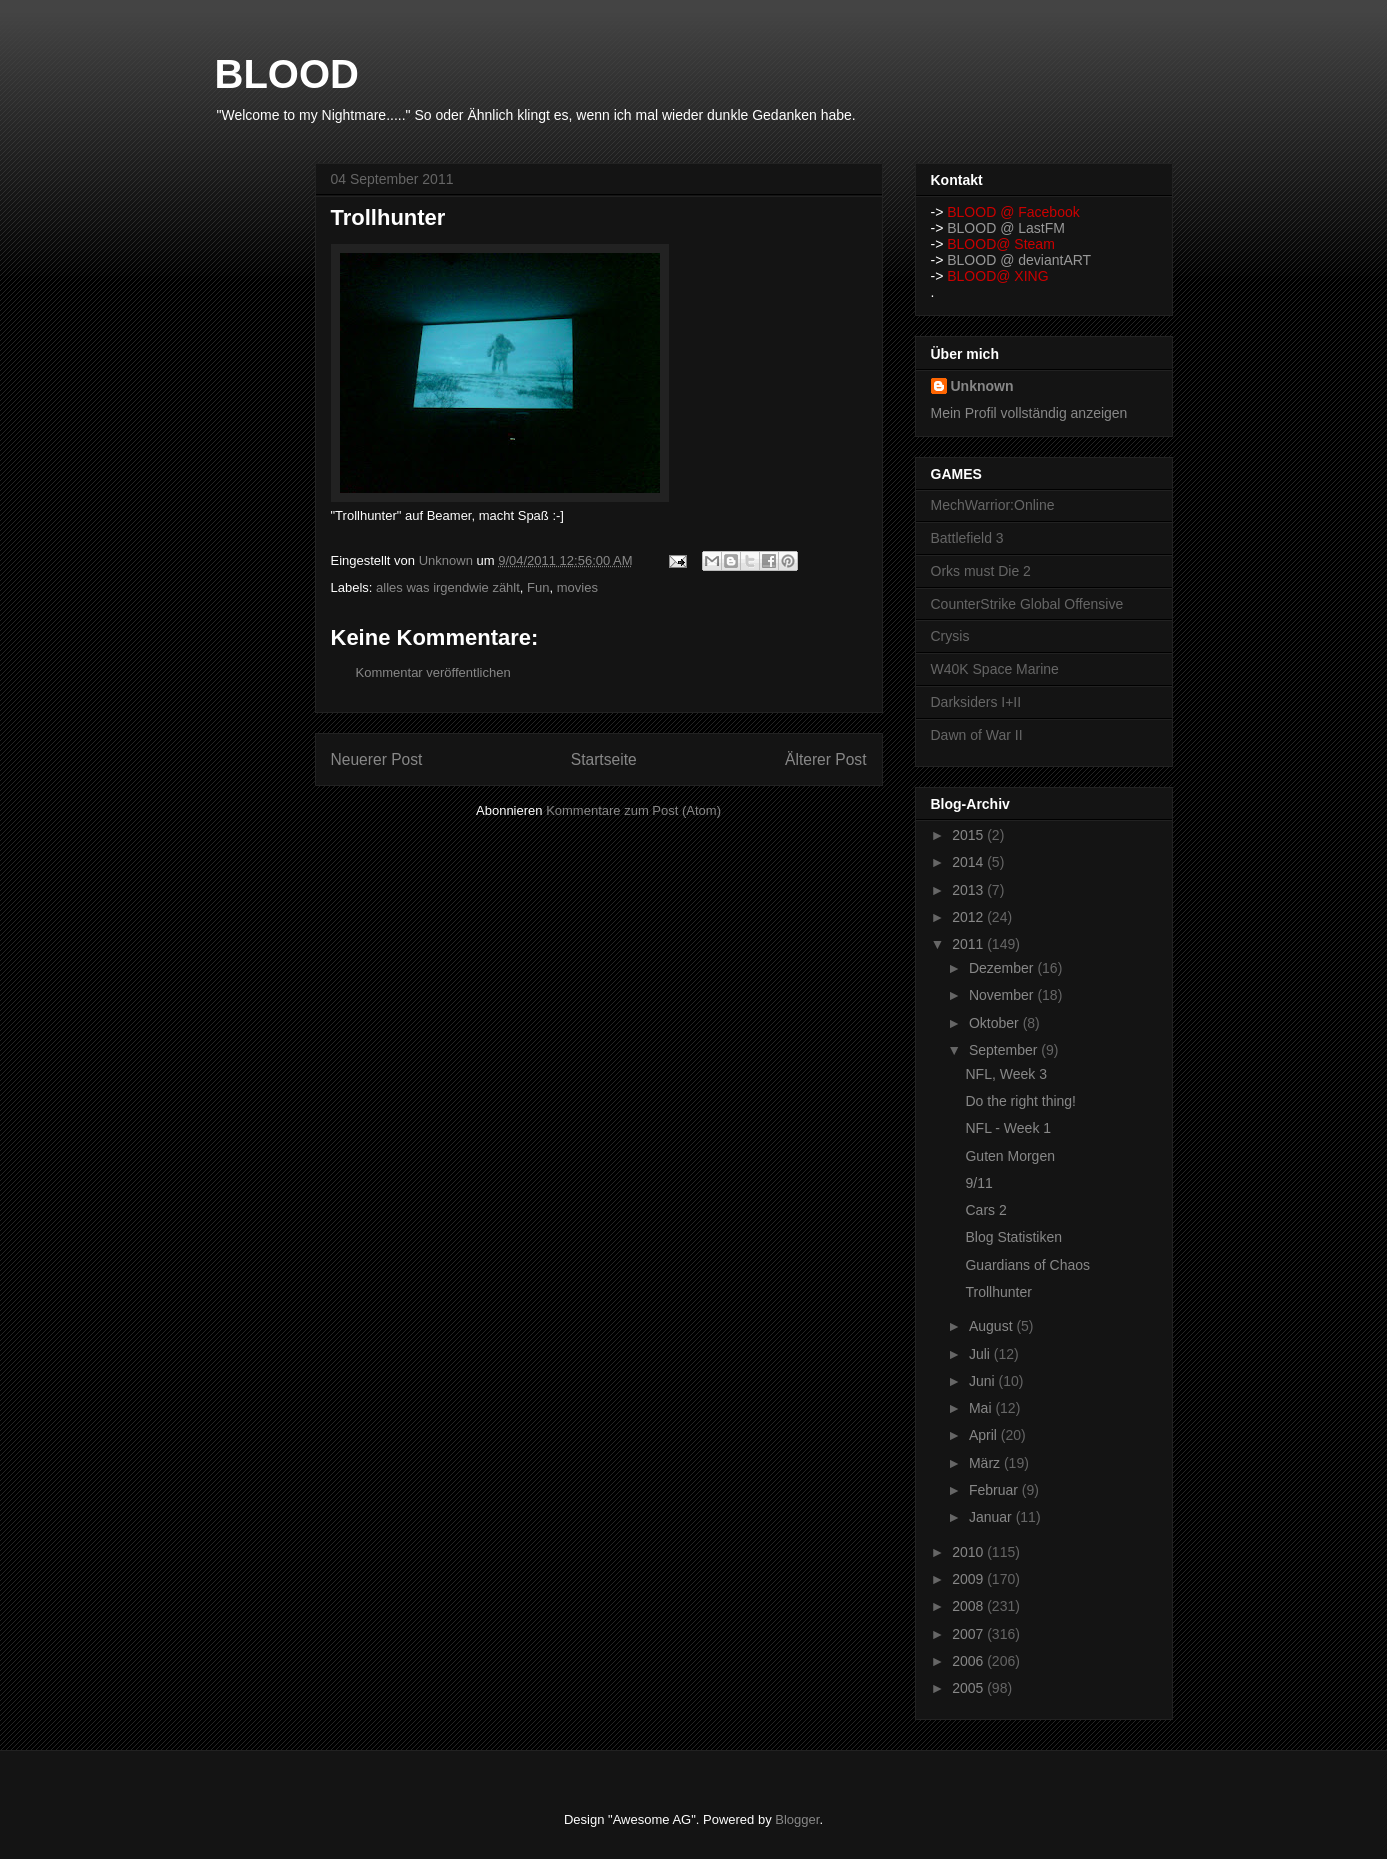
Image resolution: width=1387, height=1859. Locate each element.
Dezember (1003, 968)
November (1003, 995)
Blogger (797, 1819)
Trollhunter (998, 1292)
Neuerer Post (377, 759)
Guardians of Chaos (1027, 1265)
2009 (969, 1579)
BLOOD (287, 74)
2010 (969, 1552)
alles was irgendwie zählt (448, 587)
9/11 (978, 1183)
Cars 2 (985, 1210)
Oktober (996, 1023)
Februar (995, 1490)
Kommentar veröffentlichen (433, 672)
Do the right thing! (1020, 1101)
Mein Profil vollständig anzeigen (1029, 413)
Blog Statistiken (1013, 1237)
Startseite (604, 759)
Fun (538, 587)
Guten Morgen (1010, 1156)
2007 (969, 1634)
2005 (969, 1688)
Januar (992, 1517)
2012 (969, 917)
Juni (984, 1381)
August (992, 1326)
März (986, 1463)
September (1005, 1050)
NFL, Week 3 (1005, 1074)
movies (577, 587)
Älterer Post (825, 759)
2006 (969, 1661)
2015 (969, 835)
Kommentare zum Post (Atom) (633, 810)
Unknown (982, 386)
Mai (982, 1408)
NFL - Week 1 (1008, 1128)
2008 (969, 1606)
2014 (969, 862)
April (985, 1435)
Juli (981, 1354)
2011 (969, 944)
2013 (969, 890)
